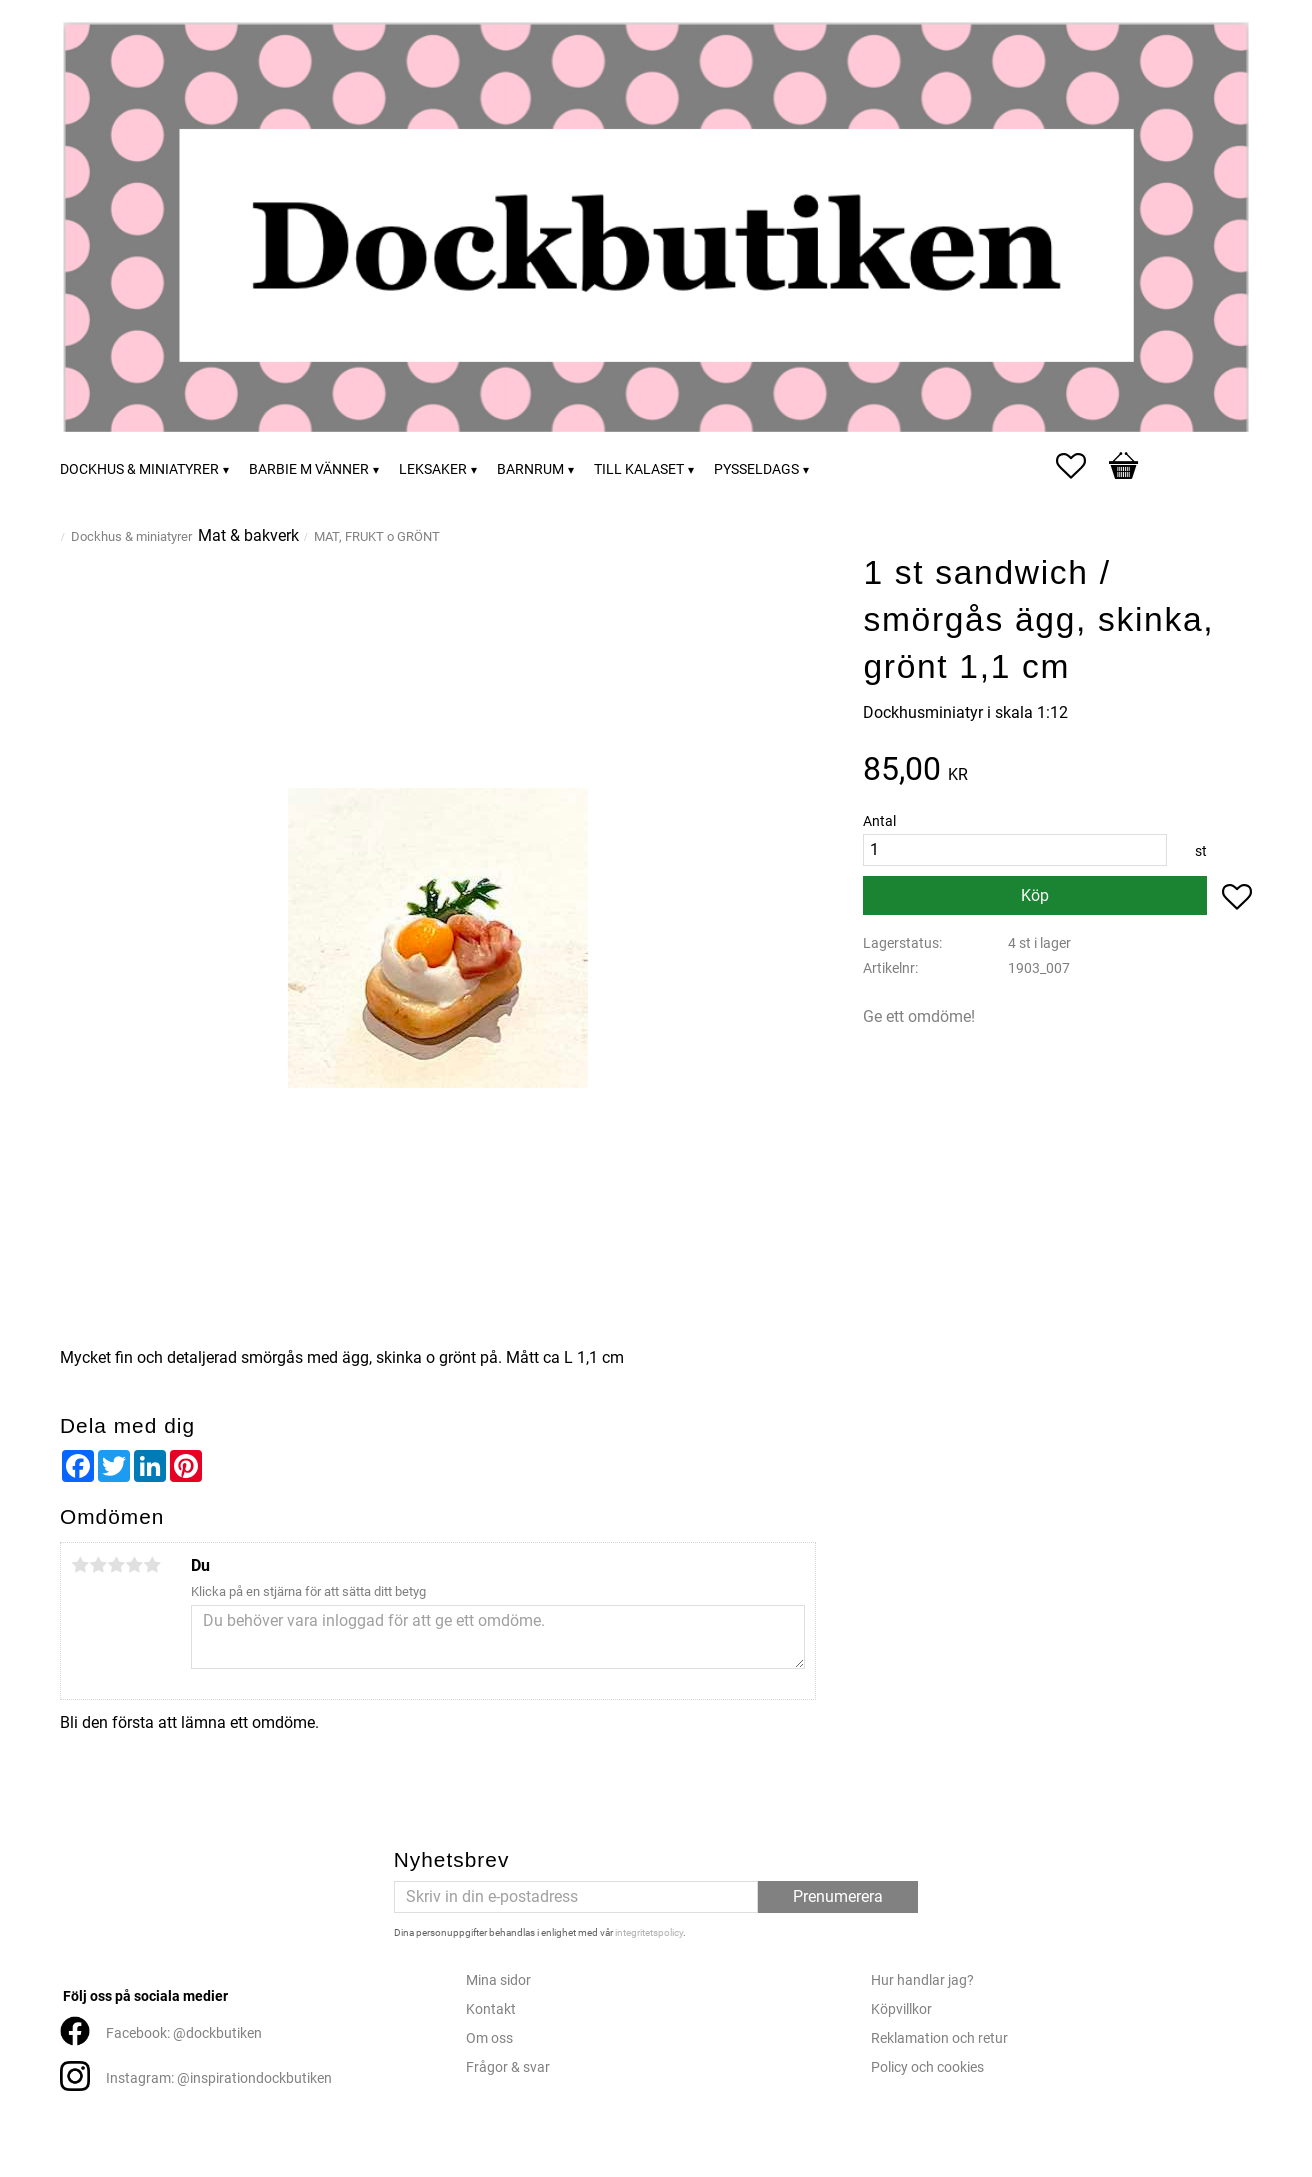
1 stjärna (80, 1565)
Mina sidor (498, 1980)
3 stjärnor (116, 1565)
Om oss (489, 2038)
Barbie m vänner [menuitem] (309, 469)
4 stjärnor (134, 1565)
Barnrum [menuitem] (530, 469)
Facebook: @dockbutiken (184, 2033)
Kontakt (491, 2009)
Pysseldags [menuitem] (756, 469)
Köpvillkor (901, 2009)
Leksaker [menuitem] (433, 469)
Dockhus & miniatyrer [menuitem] (139, 469)
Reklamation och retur (939, 2038)
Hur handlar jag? (922, 1980)
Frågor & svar (508, 2067)
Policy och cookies (927, 2067)
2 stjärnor (98, 1565)
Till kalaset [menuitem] (639, 469)
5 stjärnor (152, 1565)
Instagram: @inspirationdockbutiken (219, 2078)
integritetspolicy (649, 1932)
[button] (1081, 466)
